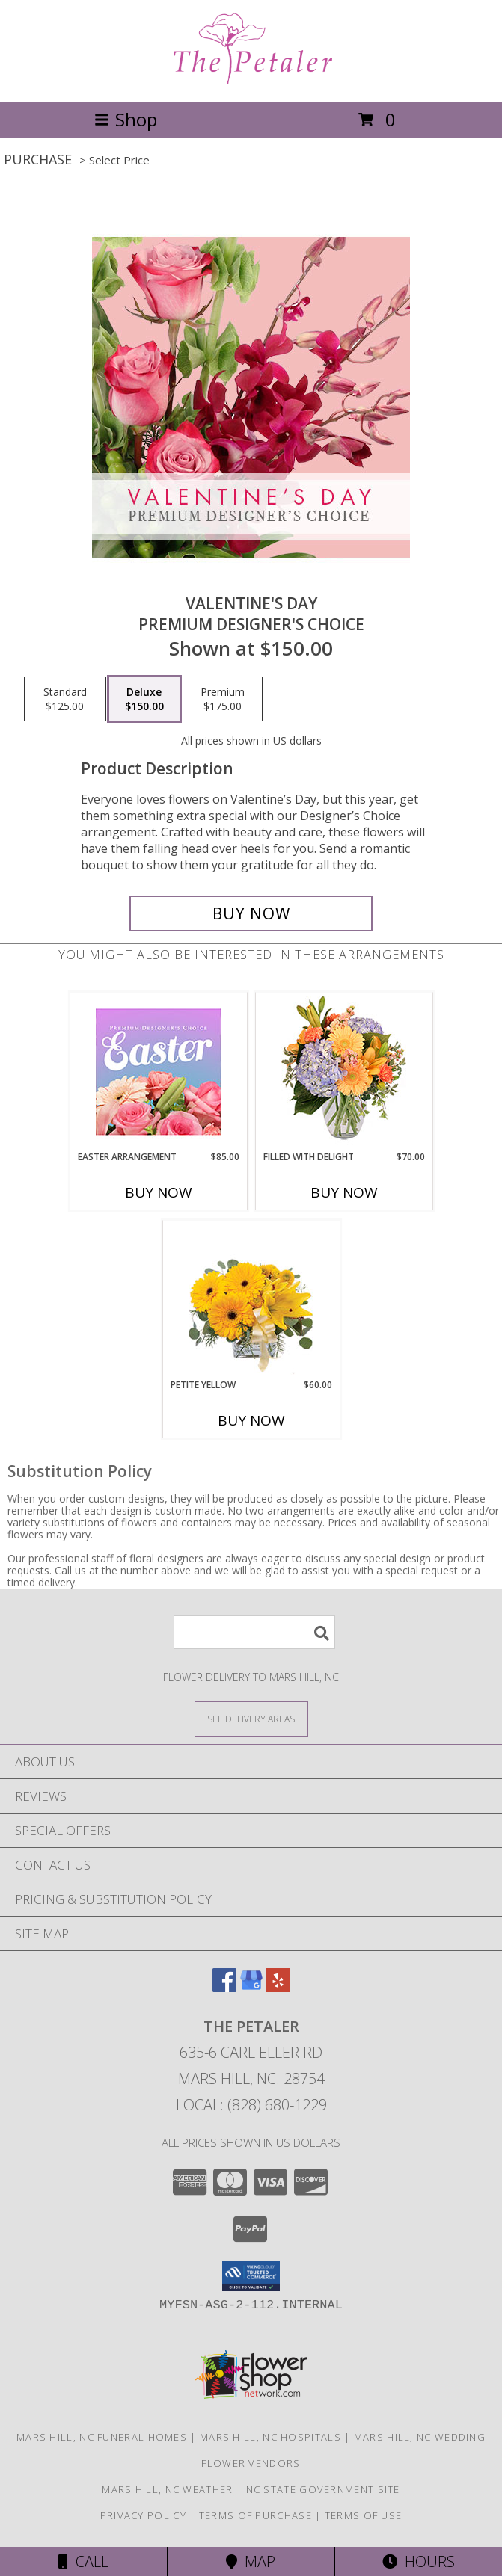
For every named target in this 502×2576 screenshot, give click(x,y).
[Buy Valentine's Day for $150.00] (251, 913)
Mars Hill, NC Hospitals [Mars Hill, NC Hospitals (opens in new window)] (270, 2437)
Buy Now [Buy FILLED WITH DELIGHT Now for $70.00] (344, 1192)
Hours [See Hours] (418, 2561)
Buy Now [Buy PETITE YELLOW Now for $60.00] (251, 1420)
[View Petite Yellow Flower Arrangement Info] (251, 1299)
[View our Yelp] (278, 1987)
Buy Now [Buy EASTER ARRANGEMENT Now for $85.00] (158, 1192)
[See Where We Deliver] (251, 1718)
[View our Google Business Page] (251, 1987)
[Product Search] (254, 1632)
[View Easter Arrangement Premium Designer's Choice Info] (158, 1071)
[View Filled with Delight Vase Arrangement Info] (343, 1071)
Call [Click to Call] (83, 2561)
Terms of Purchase (255, 2515)
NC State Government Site (323, 2489)
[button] (251, 2276)
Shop (125, 119)
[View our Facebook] (224, 1987)
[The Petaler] (251, 80)
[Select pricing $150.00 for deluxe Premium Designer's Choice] (144, 699)
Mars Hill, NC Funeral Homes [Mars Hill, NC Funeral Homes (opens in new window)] (101, 2437)
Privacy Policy (143, 2515)
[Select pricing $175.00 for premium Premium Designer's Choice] (222, 699)
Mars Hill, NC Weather (167, 2489)
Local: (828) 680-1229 (251, 2105)
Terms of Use (363, 2515)
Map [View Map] (250, 2561)
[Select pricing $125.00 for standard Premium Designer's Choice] (65, 699)
